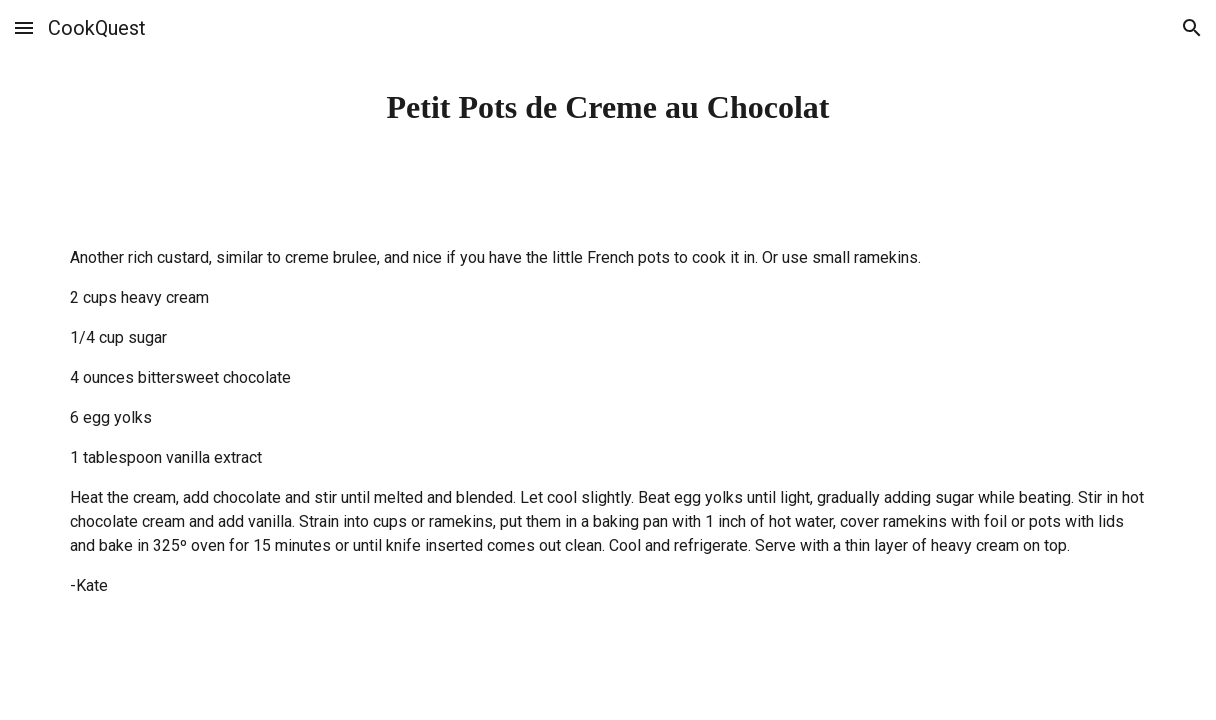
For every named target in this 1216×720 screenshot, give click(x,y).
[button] (24, 27)
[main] (608, 107)
